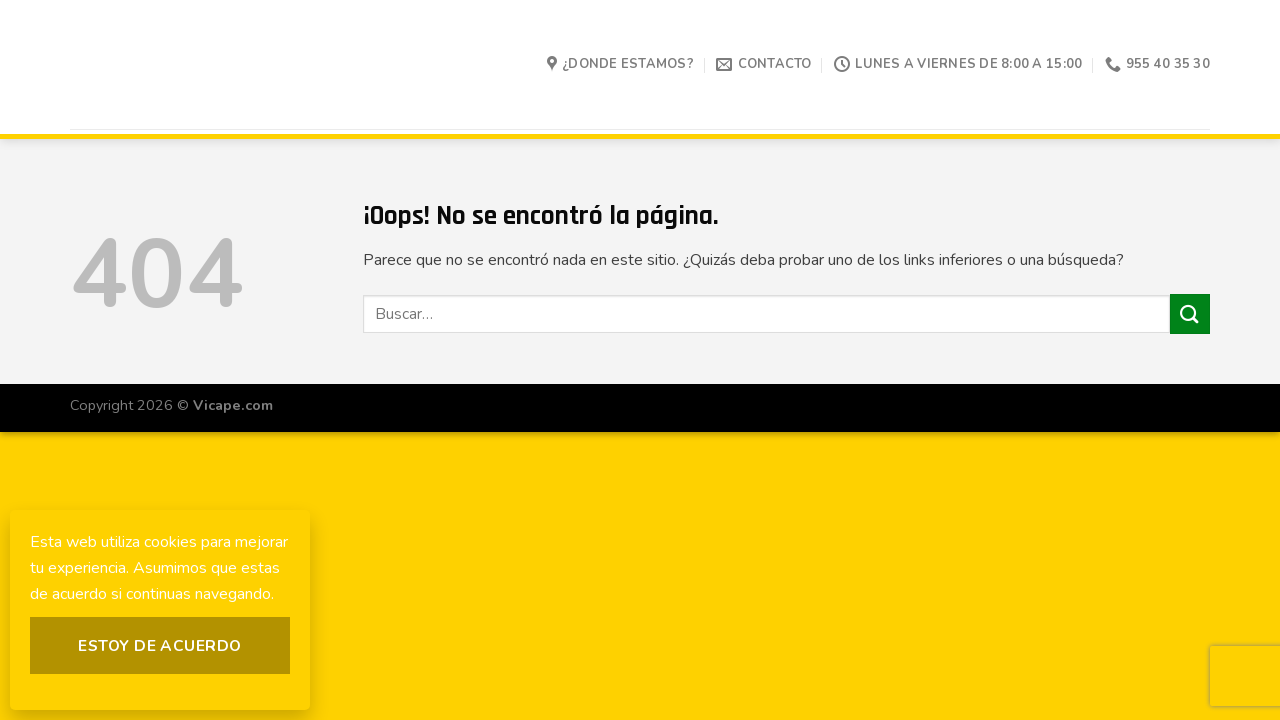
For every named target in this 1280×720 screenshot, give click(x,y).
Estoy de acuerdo (159, 645)
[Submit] (1190, 313)
